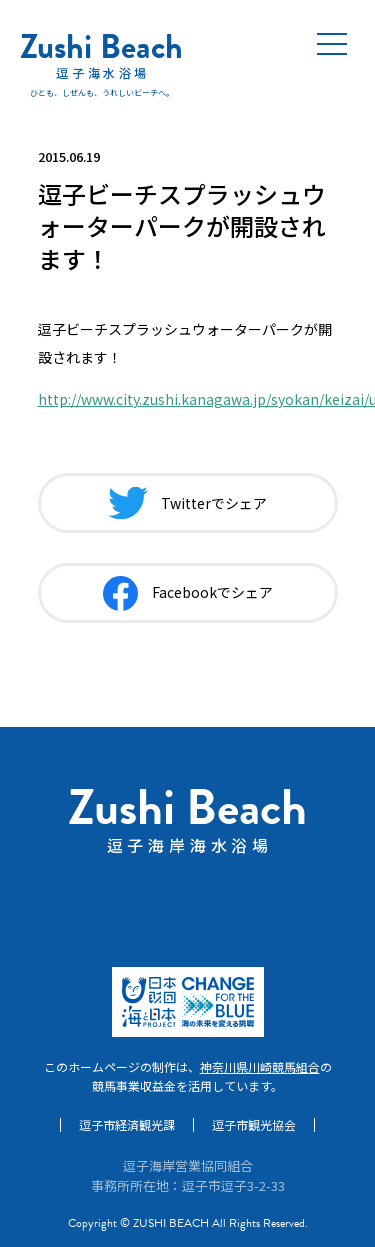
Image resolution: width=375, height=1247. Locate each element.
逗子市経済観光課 (127, 1125)
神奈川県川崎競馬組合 (260, 1066)
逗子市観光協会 (254, 1125)
